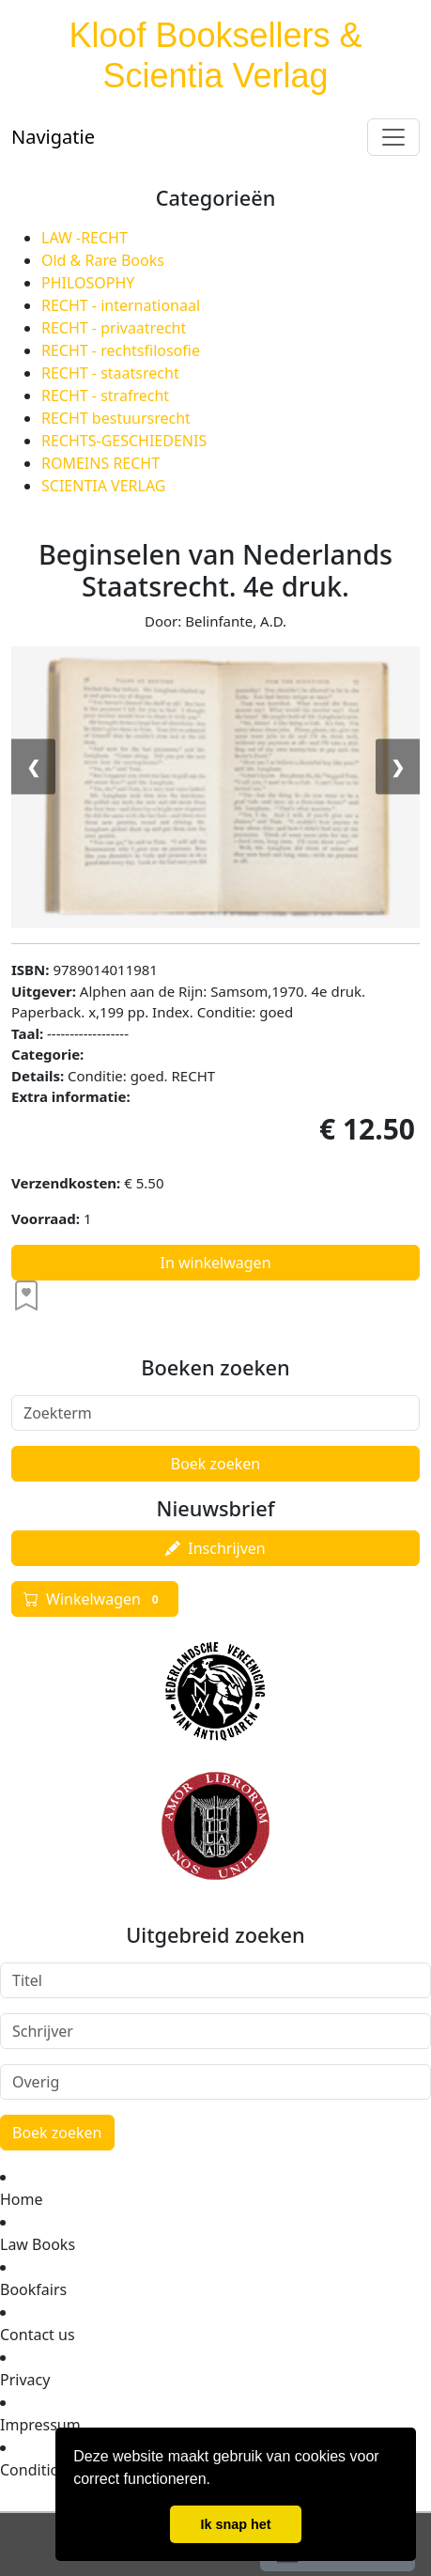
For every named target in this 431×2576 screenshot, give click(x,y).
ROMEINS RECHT (100, 463)
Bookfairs (33, 2289)
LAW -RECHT (84, 237)
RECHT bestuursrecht (116, 418)
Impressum (40, 2424)
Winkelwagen (94, 1599)
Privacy (25, 2379)
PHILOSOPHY (87, 282)
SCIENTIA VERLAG (103, 485)
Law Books (37, 2244)
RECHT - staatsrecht (110, 373)
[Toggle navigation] (393, 137)
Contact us (37, 2334)
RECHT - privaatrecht (113, 328)
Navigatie (53, 136)
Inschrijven (215, 1548)
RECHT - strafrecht (105, 395)
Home (21, 2199)
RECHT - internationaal (120, 305)
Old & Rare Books (102, 260)
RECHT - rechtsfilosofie (120, 350)
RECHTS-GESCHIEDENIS (124, 440)
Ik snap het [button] (235, 2524)
